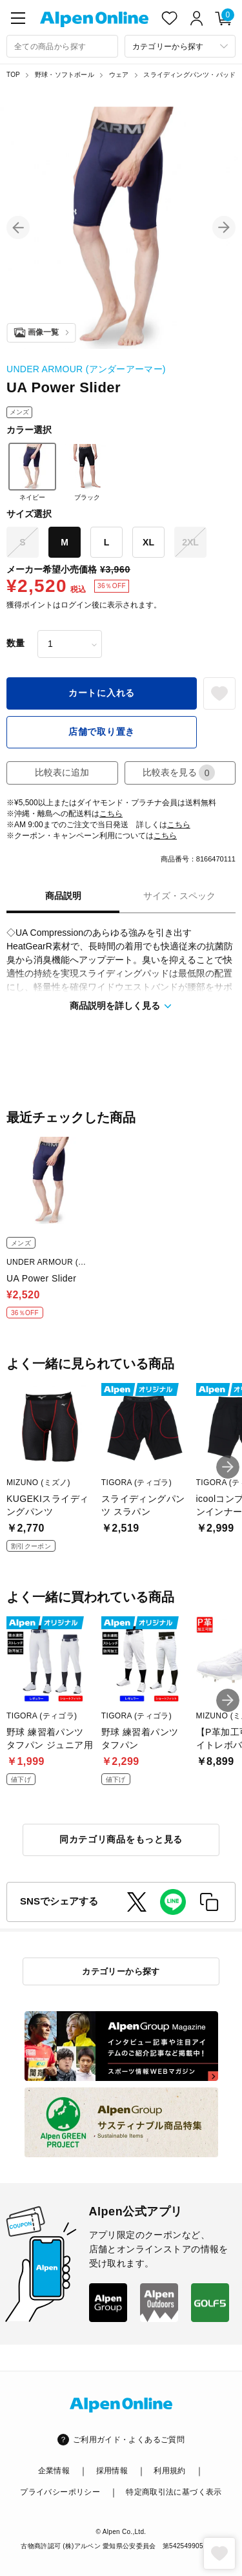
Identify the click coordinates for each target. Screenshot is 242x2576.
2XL (190, 542)
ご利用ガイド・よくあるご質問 (129, 2439)
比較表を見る (179, 773)
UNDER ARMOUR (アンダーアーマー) (86, 369)
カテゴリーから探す (121, 1971)
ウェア (119, 74)
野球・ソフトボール (64, 74)
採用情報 (112, 2470)
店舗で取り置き (101, 731)
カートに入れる (101, 693)
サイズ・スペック (179, 896)
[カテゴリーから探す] (180, 46)
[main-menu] (18, 18)
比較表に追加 (62, 772)
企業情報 (54, 2470)
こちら (111, 813)
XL (148, 542)
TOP (13, 74)
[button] (18, 227)
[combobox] (62, 46)
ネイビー (32, 472)
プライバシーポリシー (60, 2492)
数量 (15, 643)
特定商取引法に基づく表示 (173, 2492)
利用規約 (169, 2470)
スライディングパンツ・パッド (189, 74)
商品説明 (63, 896)
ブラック (87, 472)
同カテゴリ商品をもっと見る (121, 1839)
